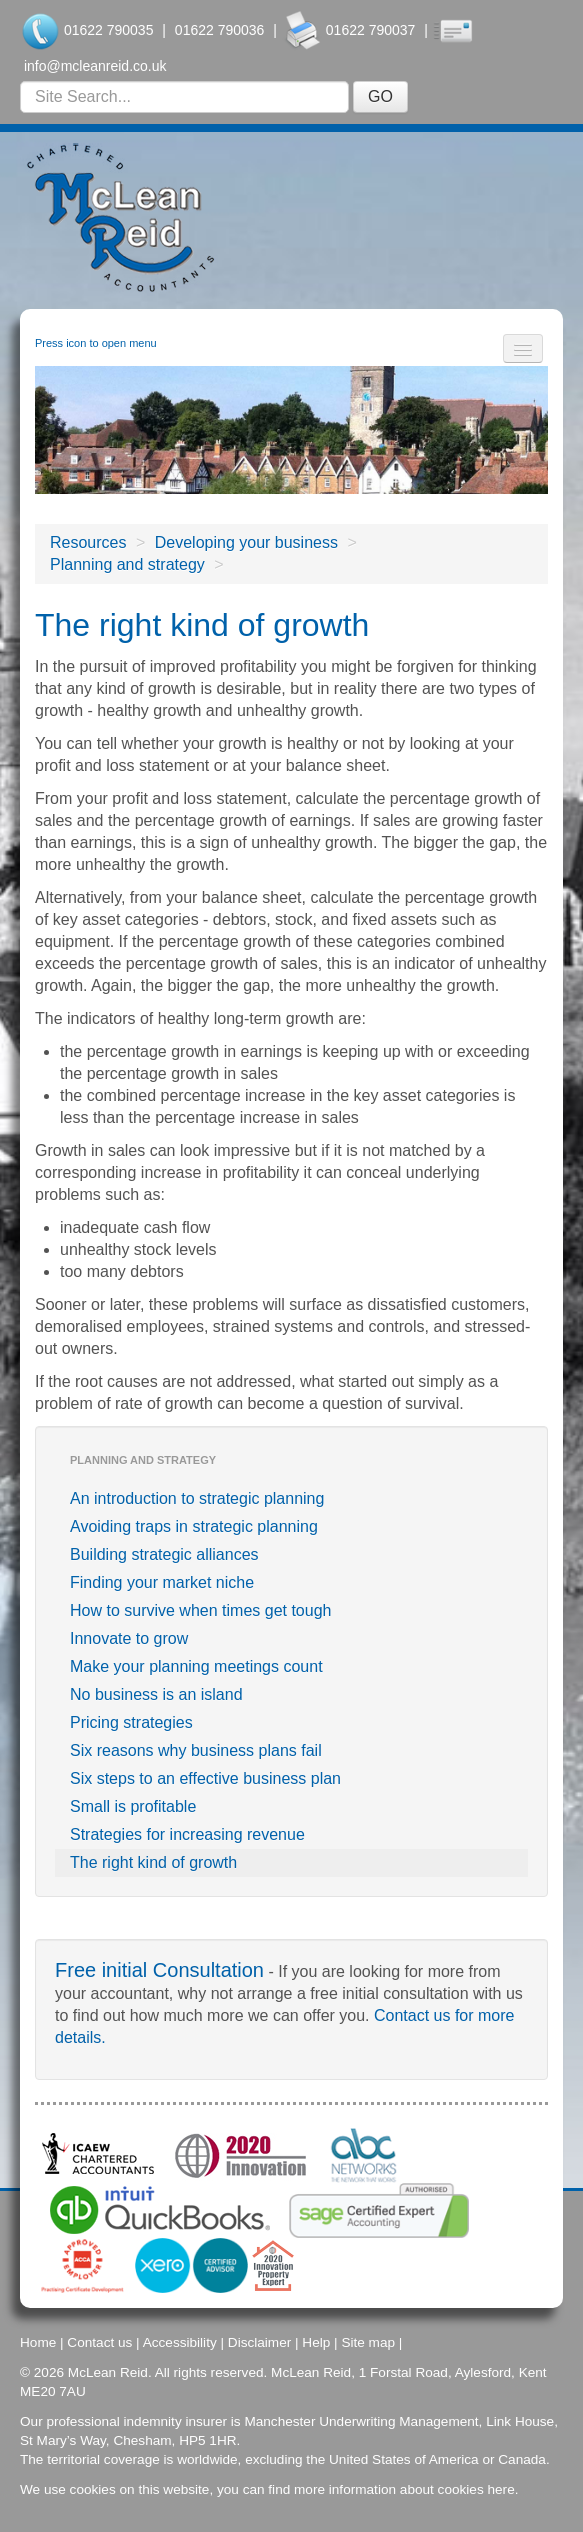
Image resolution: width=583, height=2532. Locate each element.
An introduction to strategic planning (197, 1498)
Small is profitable (133, 1806)
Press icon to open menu (96, 343)
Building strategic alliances (164, 1554)
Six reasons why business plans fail (196, 1750)
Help (316, 2342)
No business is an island (156, 1694)
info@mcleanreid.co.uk (95, 66)
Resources (88, 542)
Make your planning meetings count (196, 1666)
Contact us (99, 2342)
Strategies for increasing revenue (187, 1834)
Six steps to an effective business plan (205, 1778)
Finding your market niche (162, 1582)
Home (38, 2342)
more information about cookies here (404, 2489)
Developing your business (246, 542)
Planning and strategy (127, 564)
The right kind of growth (153, 1862)
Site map (368, 2342)
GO (380, 96)
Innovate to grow (129, 1638)
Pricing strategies (131, 1722)
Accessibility (180, 2342)
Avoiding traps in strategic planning (194, 1526)
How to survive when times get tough (200, 1610)
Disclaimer (259, 2342)
